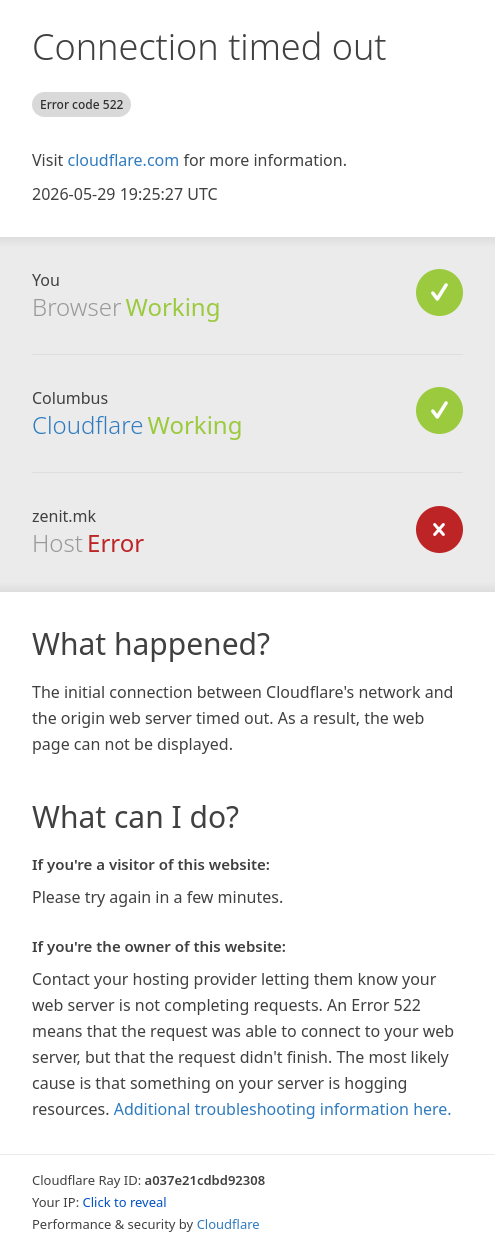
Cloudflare (87, 424)
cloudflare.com (123, 160)
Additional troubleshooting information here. (283, 1109)
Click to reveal (125, 1202)
